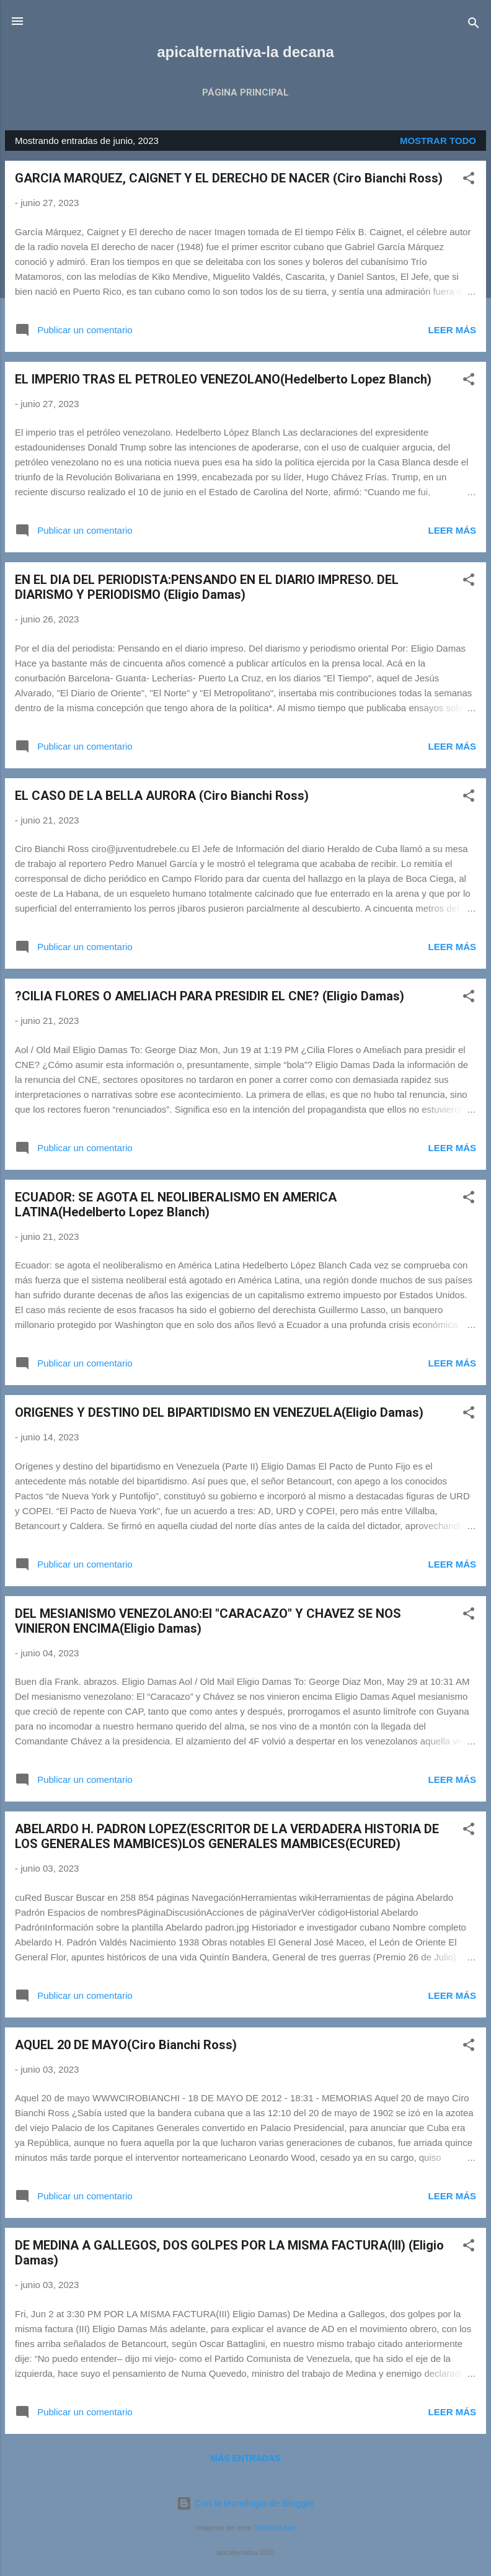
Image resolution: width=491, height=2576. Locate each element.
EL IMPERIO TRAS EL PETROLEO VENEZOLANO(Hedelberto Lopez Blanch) (223, 379)
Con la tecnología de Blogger (245, 2503)
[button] (468, 180)
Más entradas (246, 2458)
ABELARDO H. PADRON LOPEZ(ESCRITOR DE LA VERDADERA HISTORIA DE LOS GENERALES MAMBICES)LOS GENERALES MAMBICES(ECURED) (227, 1836)
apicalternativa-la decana (245, 51)
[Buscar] (473, 25)
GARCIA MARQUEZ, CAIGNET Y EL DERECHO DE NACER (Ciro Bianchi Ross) (229, 178)
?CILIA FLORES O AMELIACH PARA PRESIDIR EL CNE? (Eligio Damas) (209, 996)
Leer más (452, 330)
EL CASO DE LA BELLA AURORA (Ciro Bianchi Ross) (162, 795)
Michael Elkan (275, 2527)
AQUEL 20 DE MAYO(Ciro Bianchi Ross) (126, 2044)
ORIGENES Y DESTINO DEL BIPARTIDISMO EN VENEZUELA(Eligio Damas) (219, 1412)
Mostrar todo (438, 140)
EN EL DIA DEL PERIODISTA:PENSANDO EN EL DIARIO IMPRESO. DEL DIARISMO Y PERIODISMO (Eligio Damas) (207, 587)
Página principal (245, 92)
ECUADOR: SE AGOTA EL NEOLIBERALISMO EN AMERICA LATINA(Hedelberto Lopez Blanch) (176, 1204)
